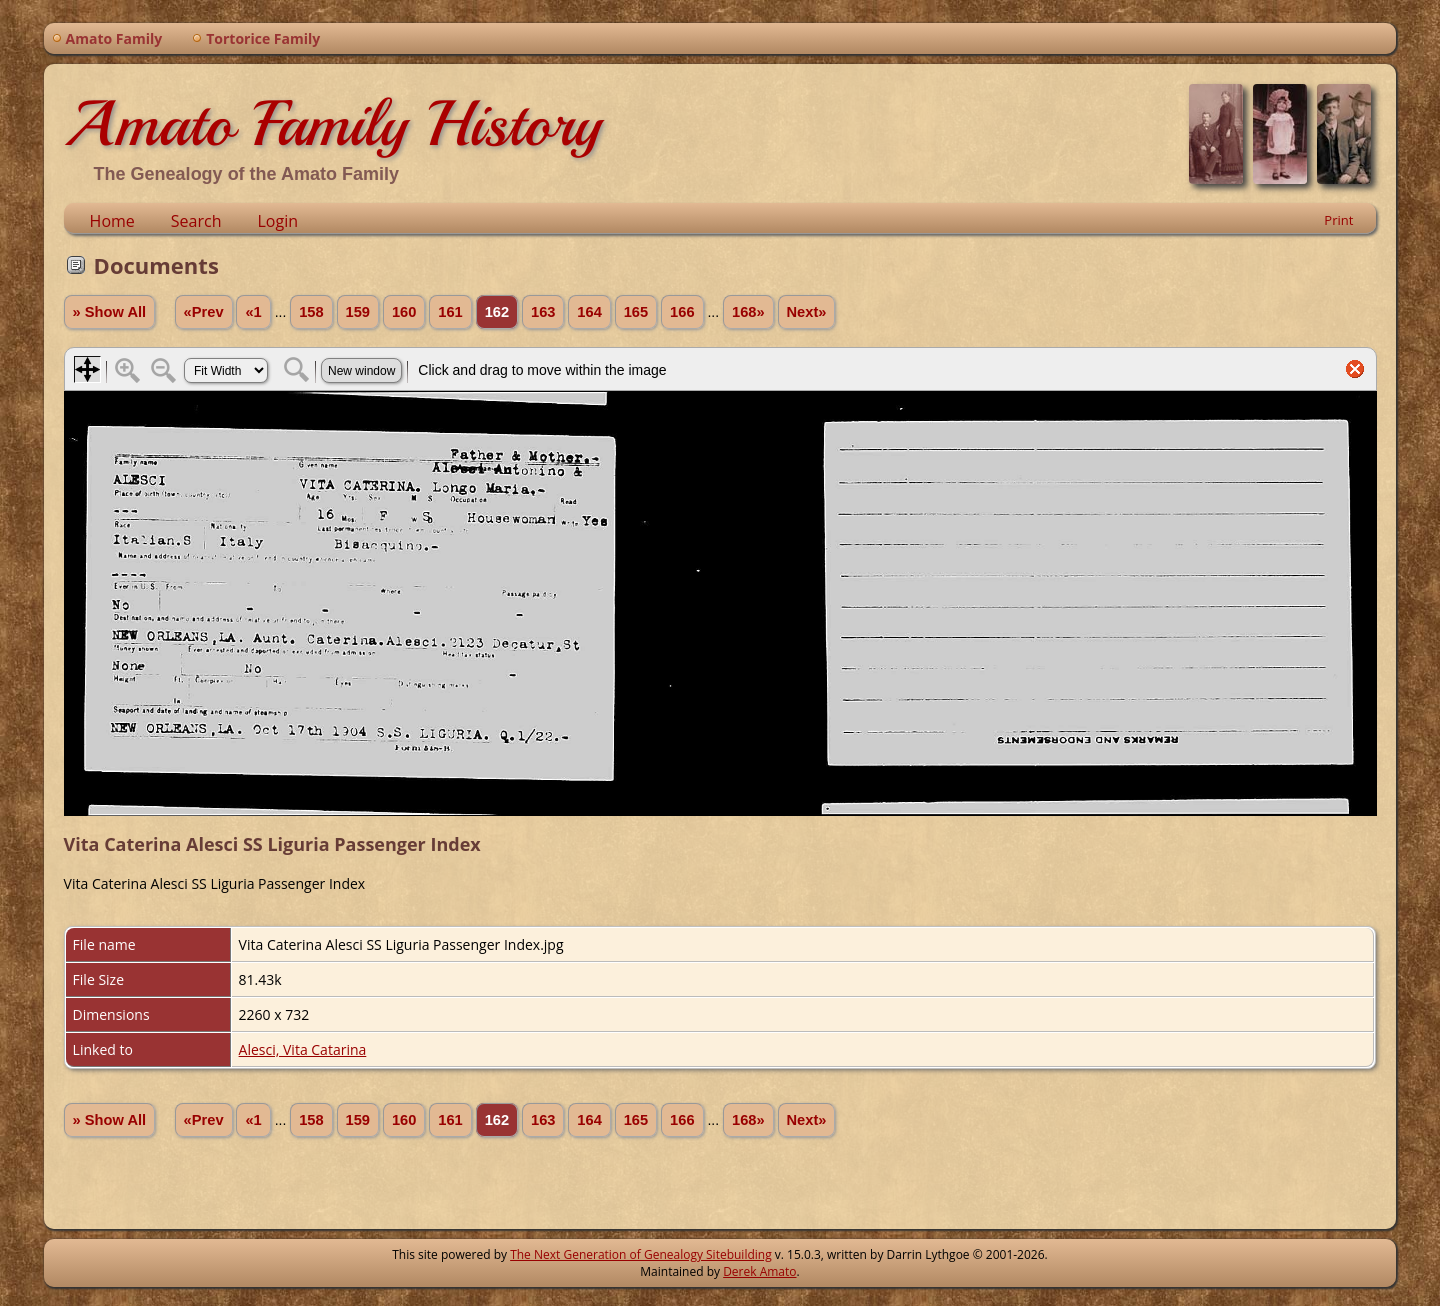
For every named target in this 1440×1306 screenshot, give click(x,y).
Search (196, 221)
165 (636, 312)
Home (112, 221)
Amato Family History (332, 124)
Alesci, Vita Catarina (303, 1049)
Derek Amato (759, 1271)
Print (1338, 220)
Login (277, 221)
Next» (807, 312)
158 (311, 312)
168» (748, 312)
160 (404, 312)
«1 (253, 312)
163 (543, 312)
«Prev (204, 312)
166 (682, 312)
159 (358, 312)
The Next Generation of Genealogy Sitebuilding (641, 1254)
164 (589, 312)
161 (450, 312)
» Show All (110, 312)
